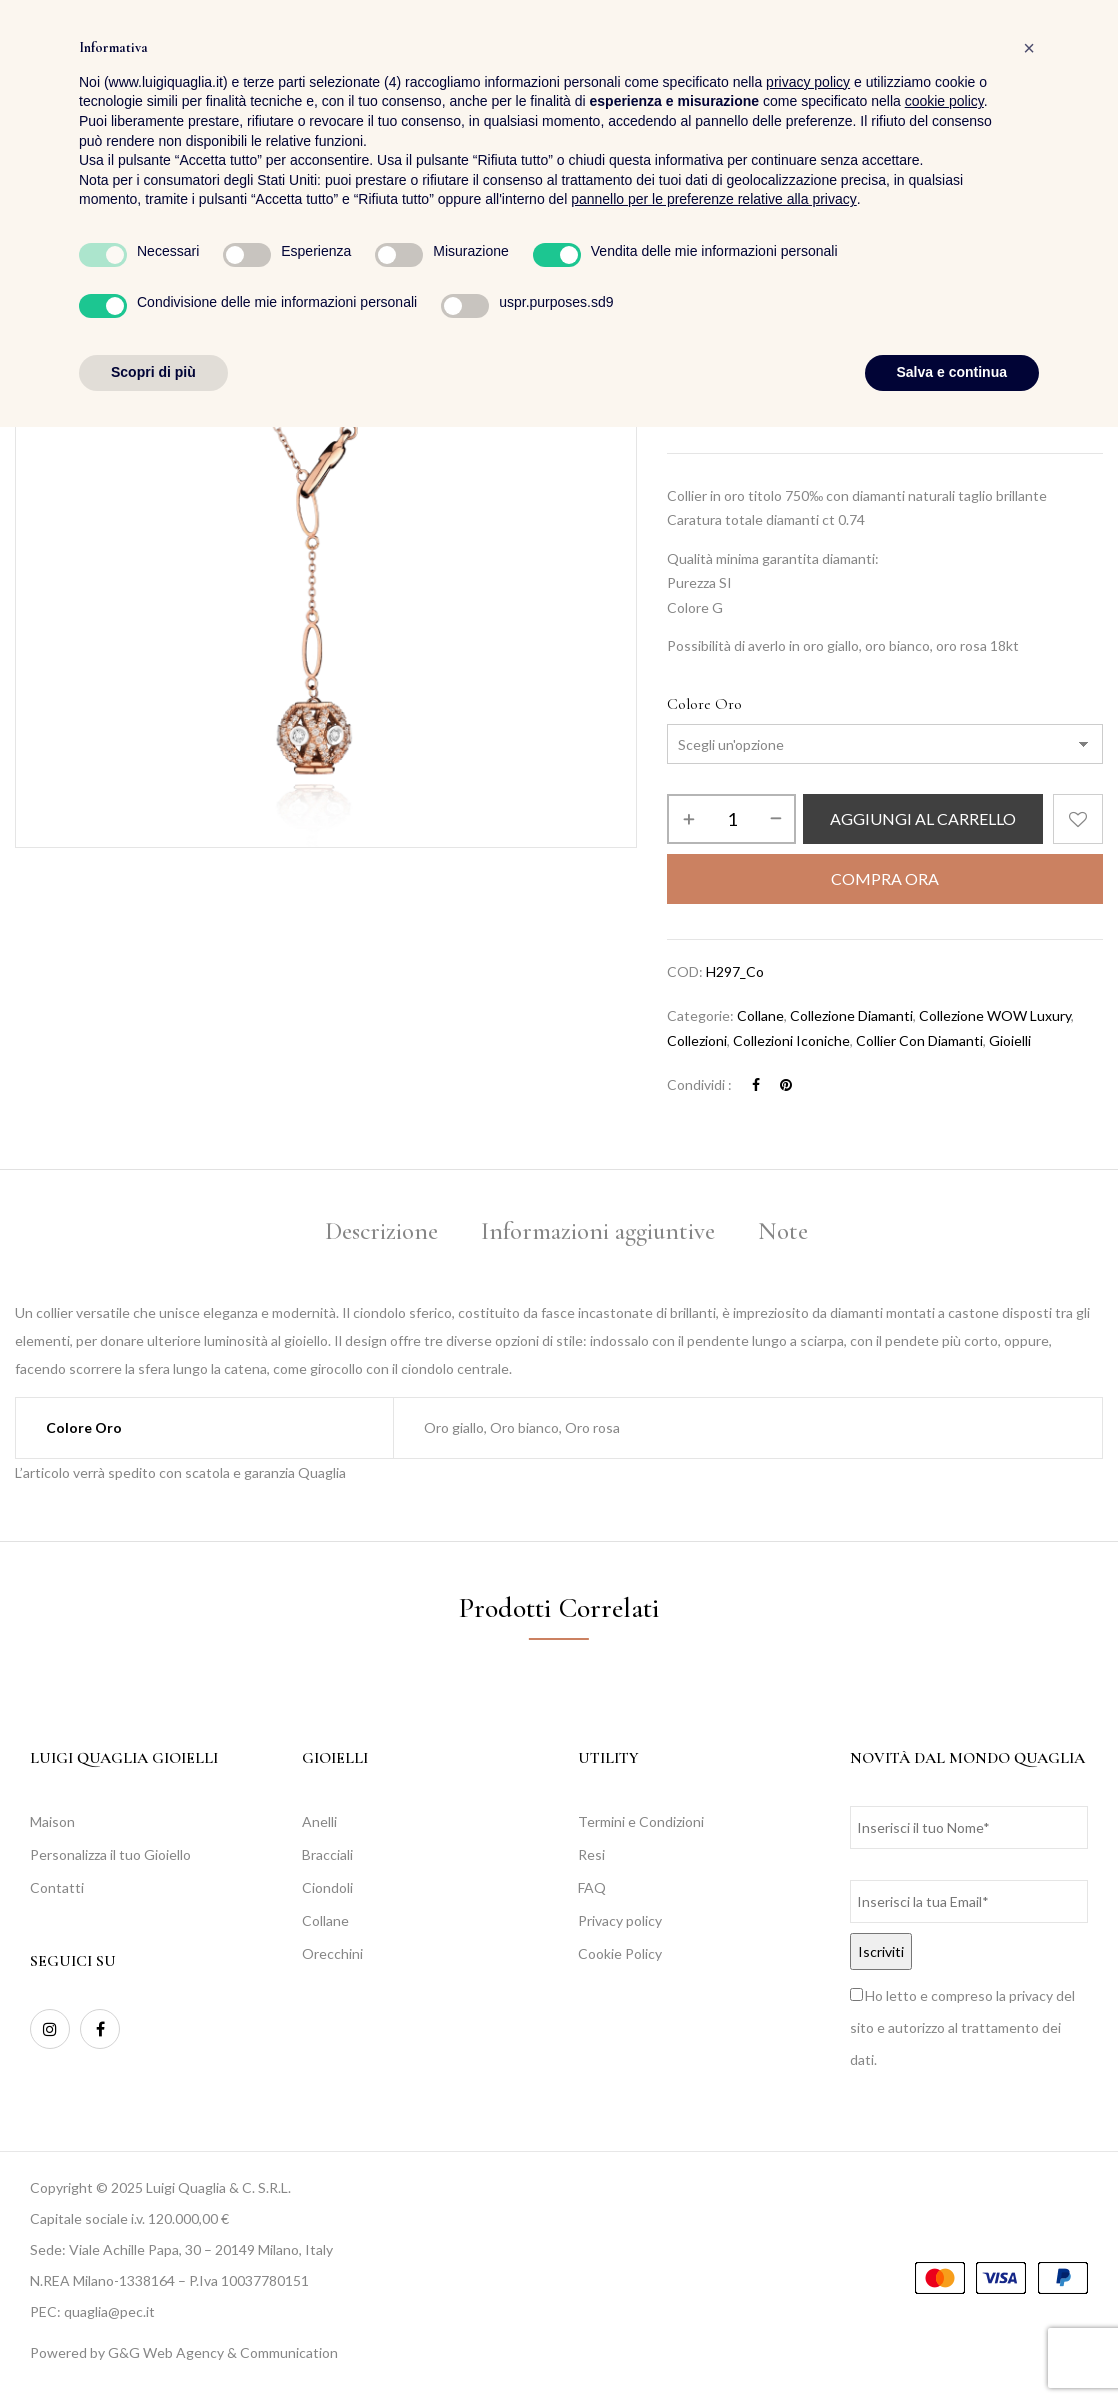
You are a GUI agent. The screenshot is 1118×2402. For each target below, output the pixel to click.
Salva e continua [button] (952, 2347)
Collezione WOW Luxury (1001, 288)
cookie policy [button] (944, 2077)
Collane (760, 1015)
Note (783, 1231)
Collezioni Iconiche (855, 288)
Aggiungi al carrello (923, 818)
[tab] (381, 1234)
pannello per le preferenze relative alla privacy (714, 2175)
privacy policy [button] (808, 2057)
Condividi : (699, 1084)
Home (684, 288)
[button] (1086, 70)
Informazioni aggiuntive (598, 1231)
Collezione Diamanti (851, 1015)
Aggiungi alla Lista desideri (1078, 819)
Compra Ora (885, 878)
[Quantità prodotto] (731, 819)
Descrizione (381, 1231)
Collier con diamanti (919, 1040)
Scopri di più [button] (153, 2347)
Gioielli (1010, 1040)
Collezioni (751, 288)
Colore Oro (704, 704)
